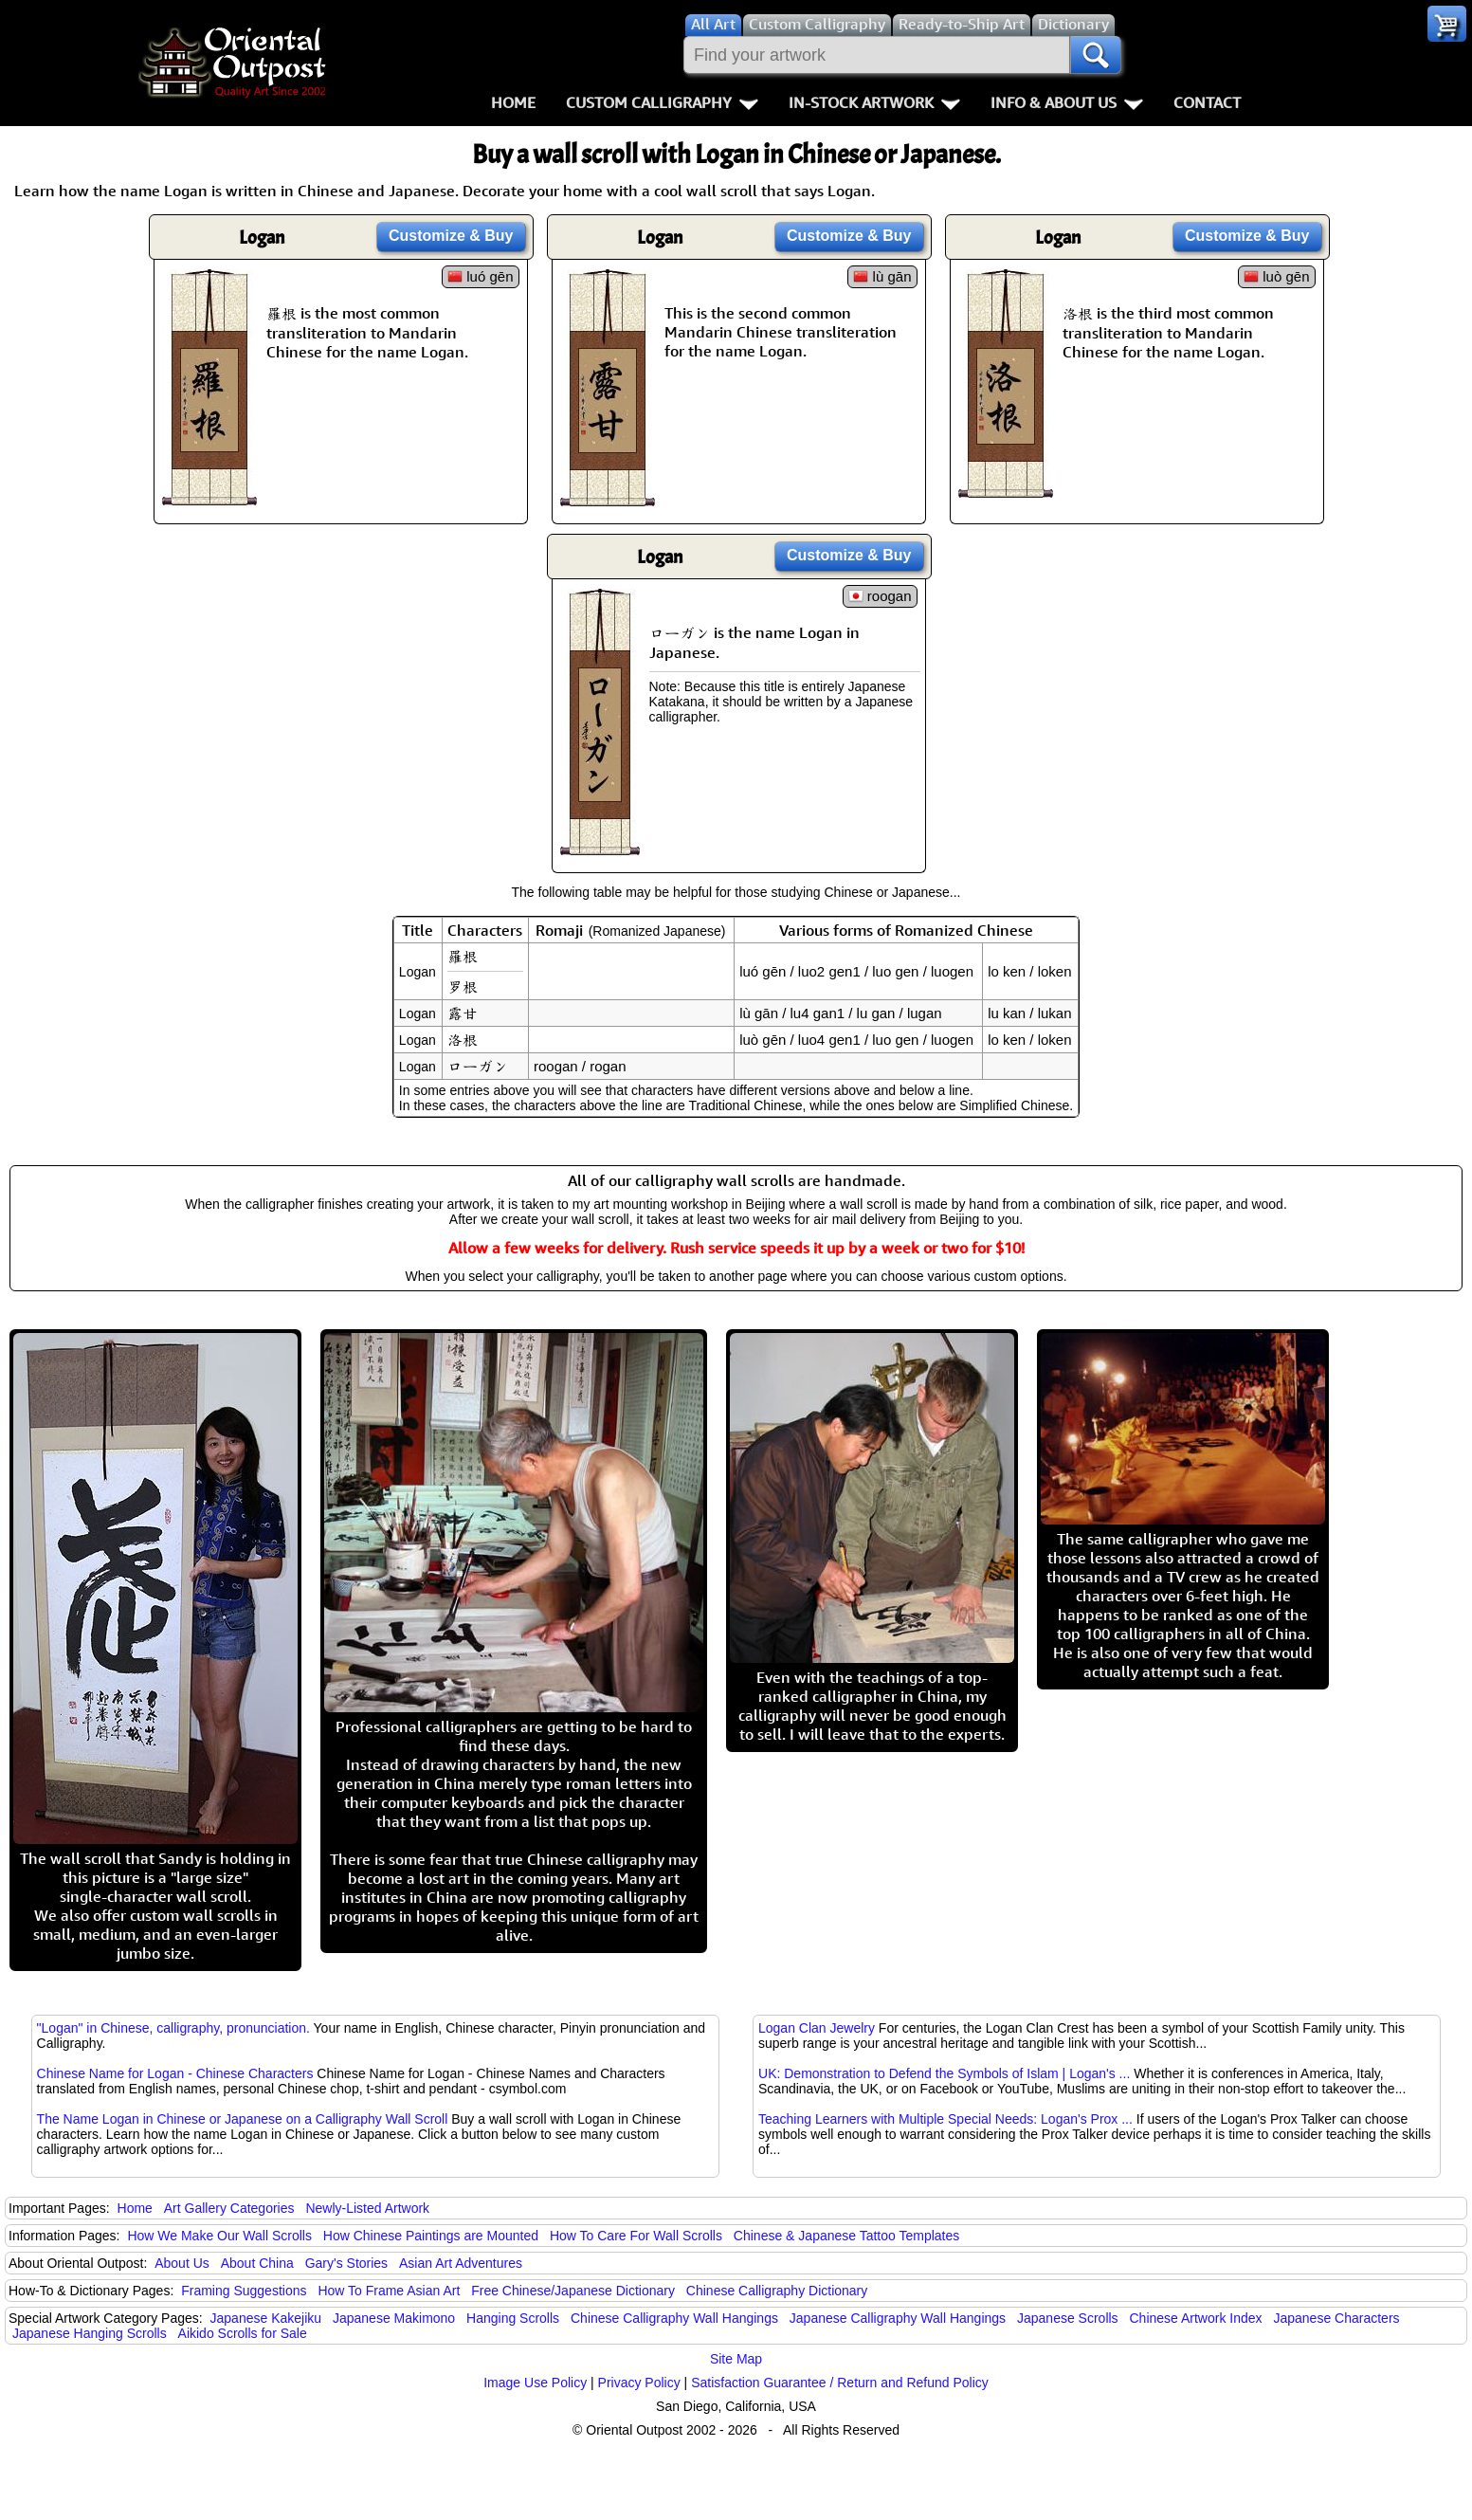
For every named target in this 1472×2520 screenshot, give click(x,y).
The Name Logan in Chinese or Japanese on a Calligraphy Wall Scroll (242, 2119)
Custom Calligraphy (662, 102)
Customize (451, 236)
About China (257, 2263)
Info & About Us (1066, 102)
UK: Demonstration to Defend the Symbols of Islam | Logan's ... (944, 2073)
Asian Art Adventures (460, 2263)
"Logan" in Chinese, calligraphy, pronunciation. (173, 2028)
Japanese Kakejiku (266, 2318)
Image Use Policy (535, 2382)
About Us (181, 2263)
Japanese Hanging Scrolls (89, 2333)
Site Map (736, 2358)
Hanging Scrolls (512, 2318)
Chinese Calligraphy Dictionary (776, 2290)
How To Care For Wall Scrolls (636, 2235)
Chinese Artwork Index (1196, 2318)
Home (513, 102)
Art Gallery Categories (229, 2208)
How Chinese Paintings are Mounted (430, 2235)
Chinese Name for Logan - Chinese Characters (175, 2073)
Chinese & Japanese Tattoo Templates (846, 2235)
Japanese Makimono (394, 2318)
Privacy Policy (639, 2382)
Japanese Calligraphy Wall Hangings (898, 2318)
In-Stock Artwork (874, 102)
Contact (1207, 102)
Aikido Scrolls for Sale (242, 2333)
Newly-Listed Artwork (367, 2208)
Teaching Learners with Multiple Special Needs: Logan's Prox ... (945, 2119)
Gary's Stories (346, 2263)
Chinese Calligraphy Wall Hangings (674, 2318)
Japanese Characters (1336, 2318)
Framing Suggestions (243, 2290)
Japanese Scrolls (1067, 2318)
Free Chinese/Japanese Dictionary (573, 2290)
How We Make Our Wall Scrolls (219, 2235)
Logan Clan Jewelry (816, 2028)
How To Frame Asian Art (389, 2290)
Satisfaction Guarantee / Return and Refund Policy (840, 2382)
